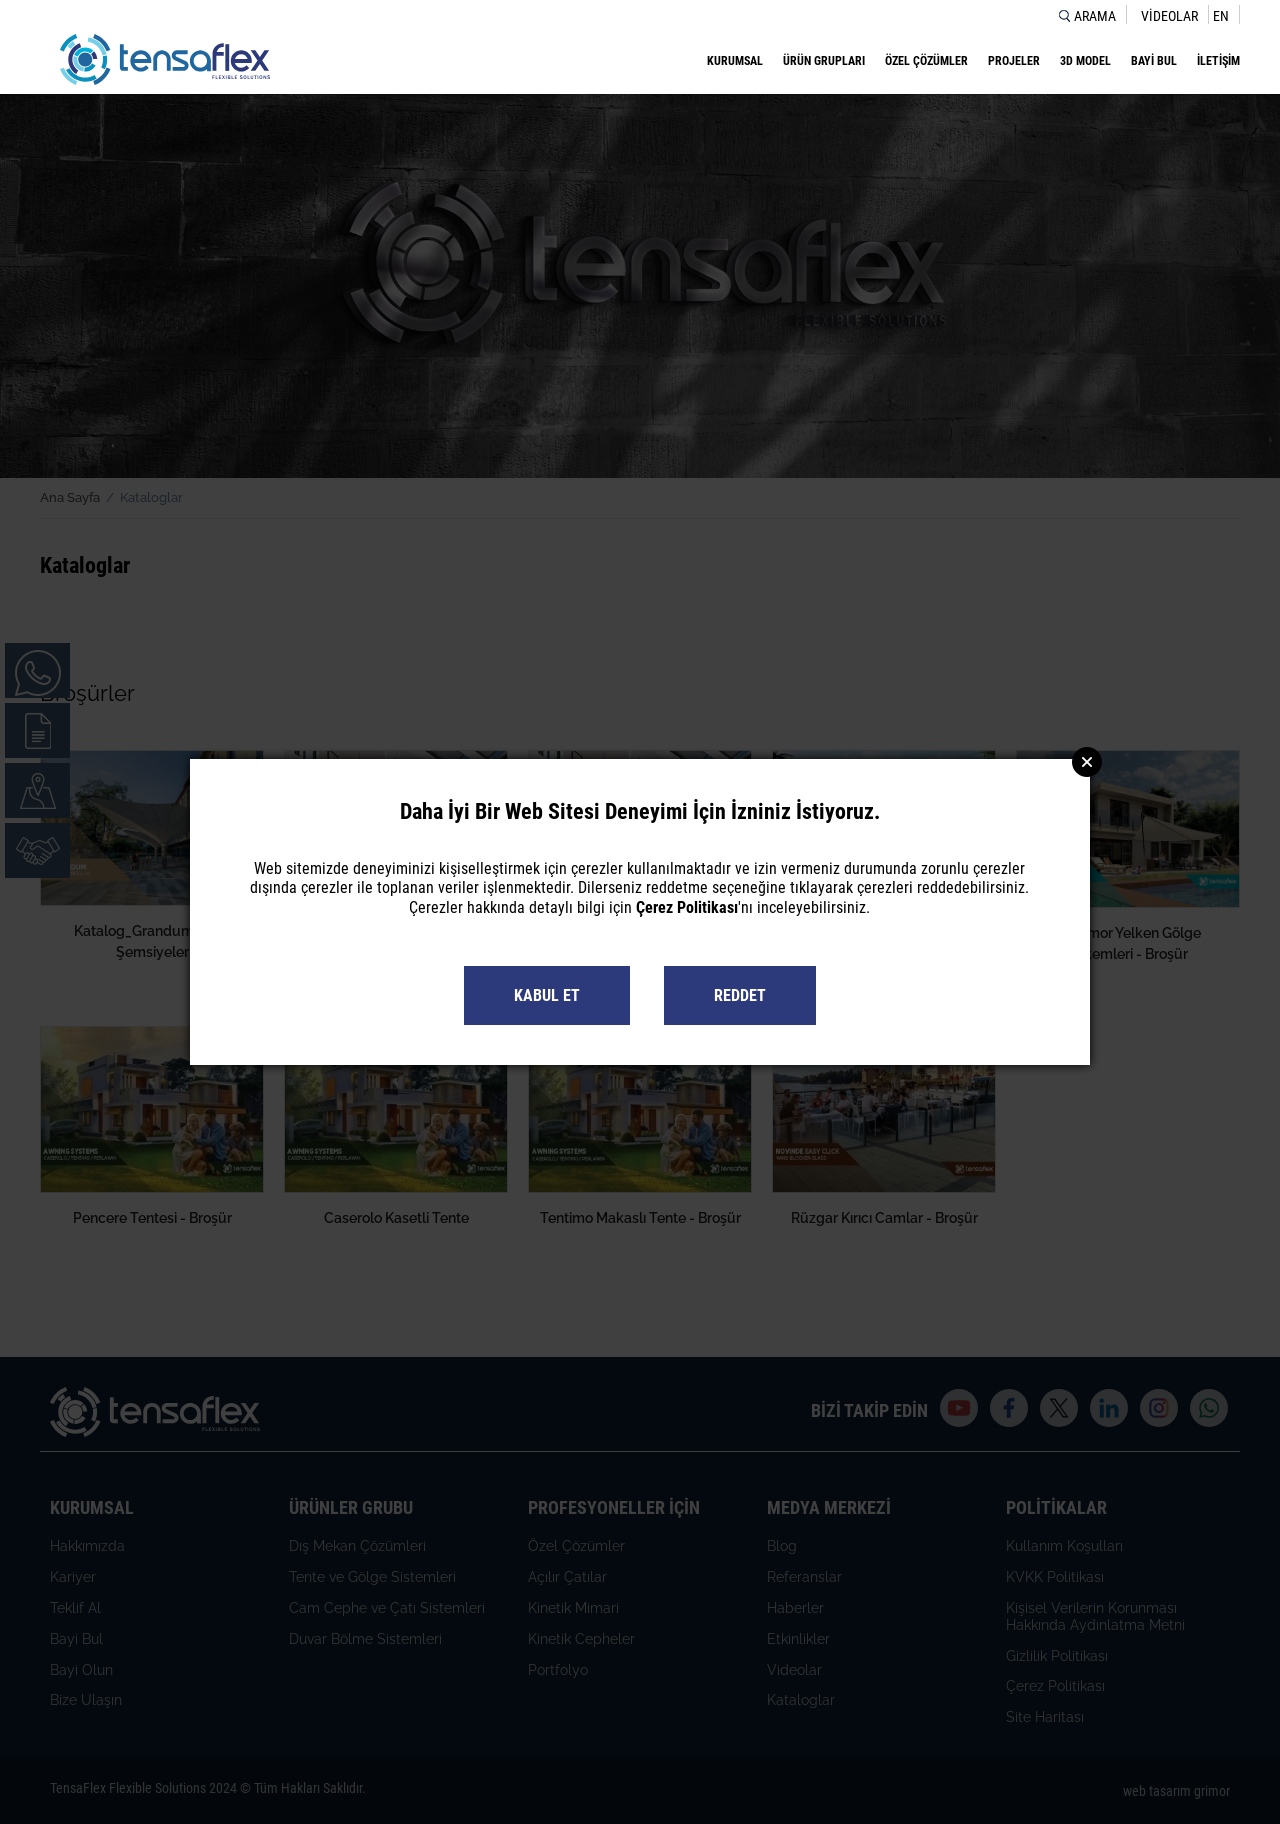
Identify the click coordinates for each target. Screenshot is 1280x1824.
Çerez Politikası (687, 907)
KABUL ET (547, 995)
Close (1087, 762)
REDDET (740, 995)
